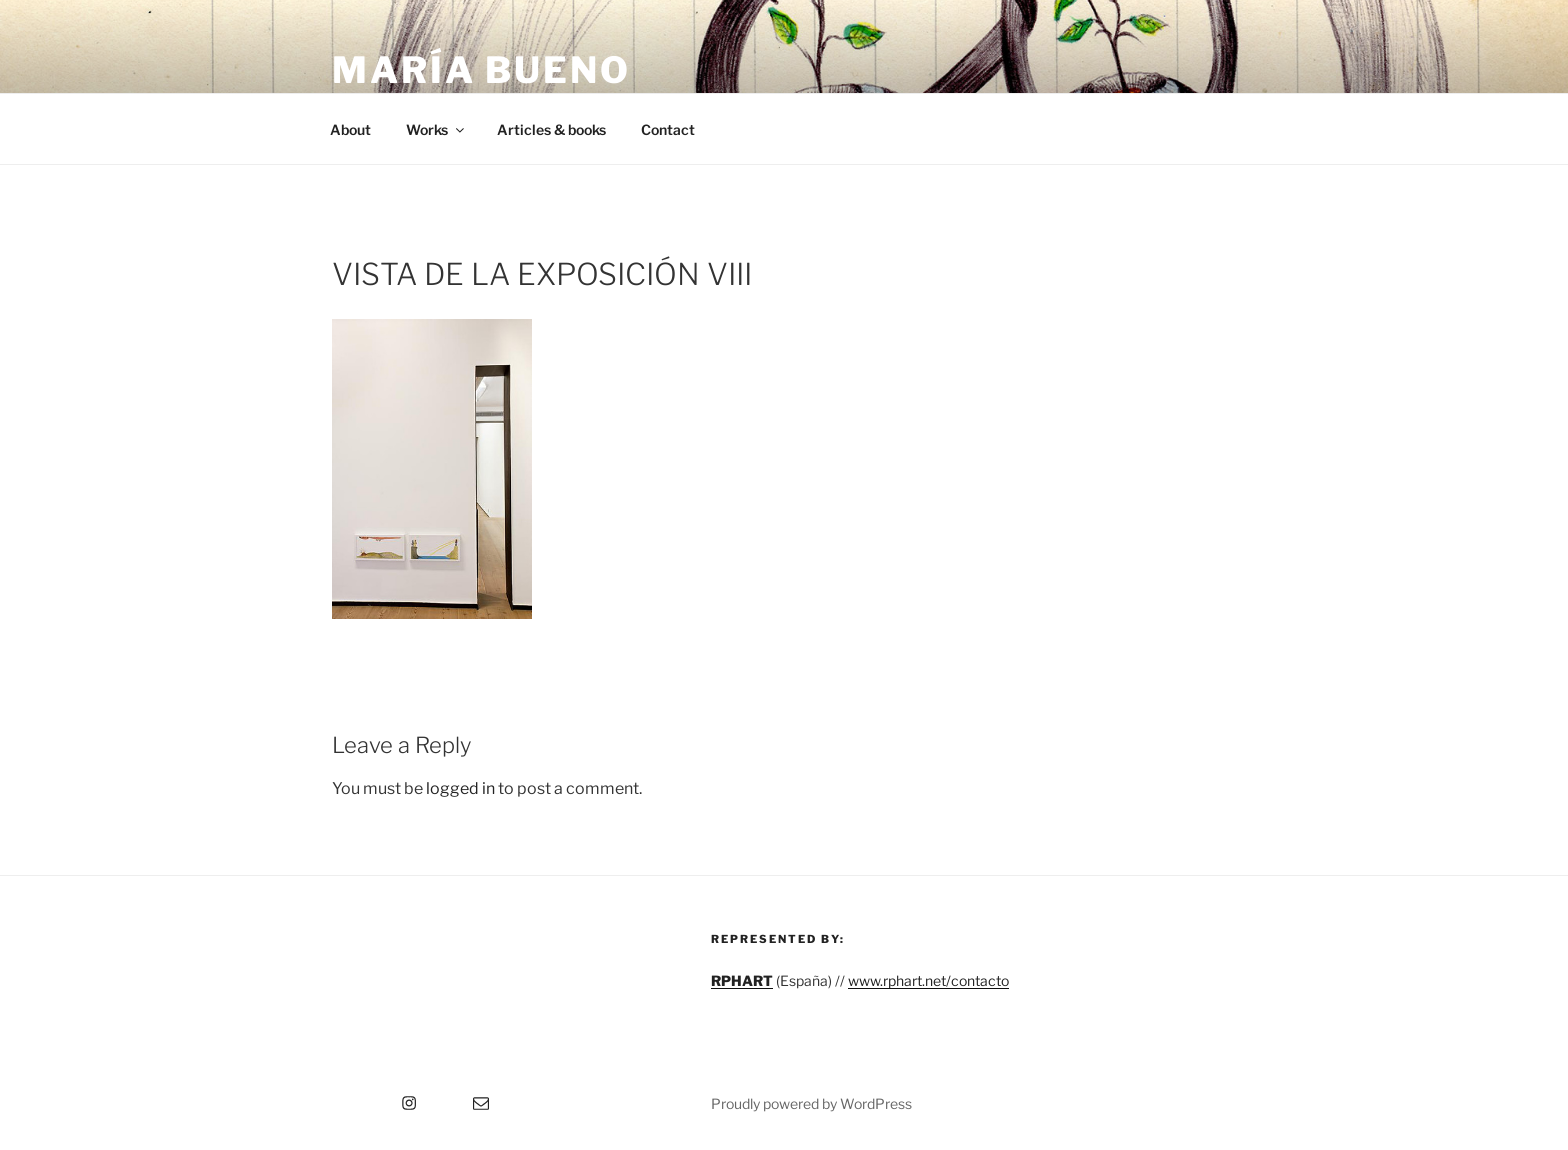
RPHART (742, 980)
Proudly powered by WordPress (811, 1103)
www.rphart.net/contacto (928, 980)
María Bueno (481, 70)
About (350, 129)
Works (436, 129)
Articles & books (551, 129)
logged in (460, 788)
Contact (668, 129)
